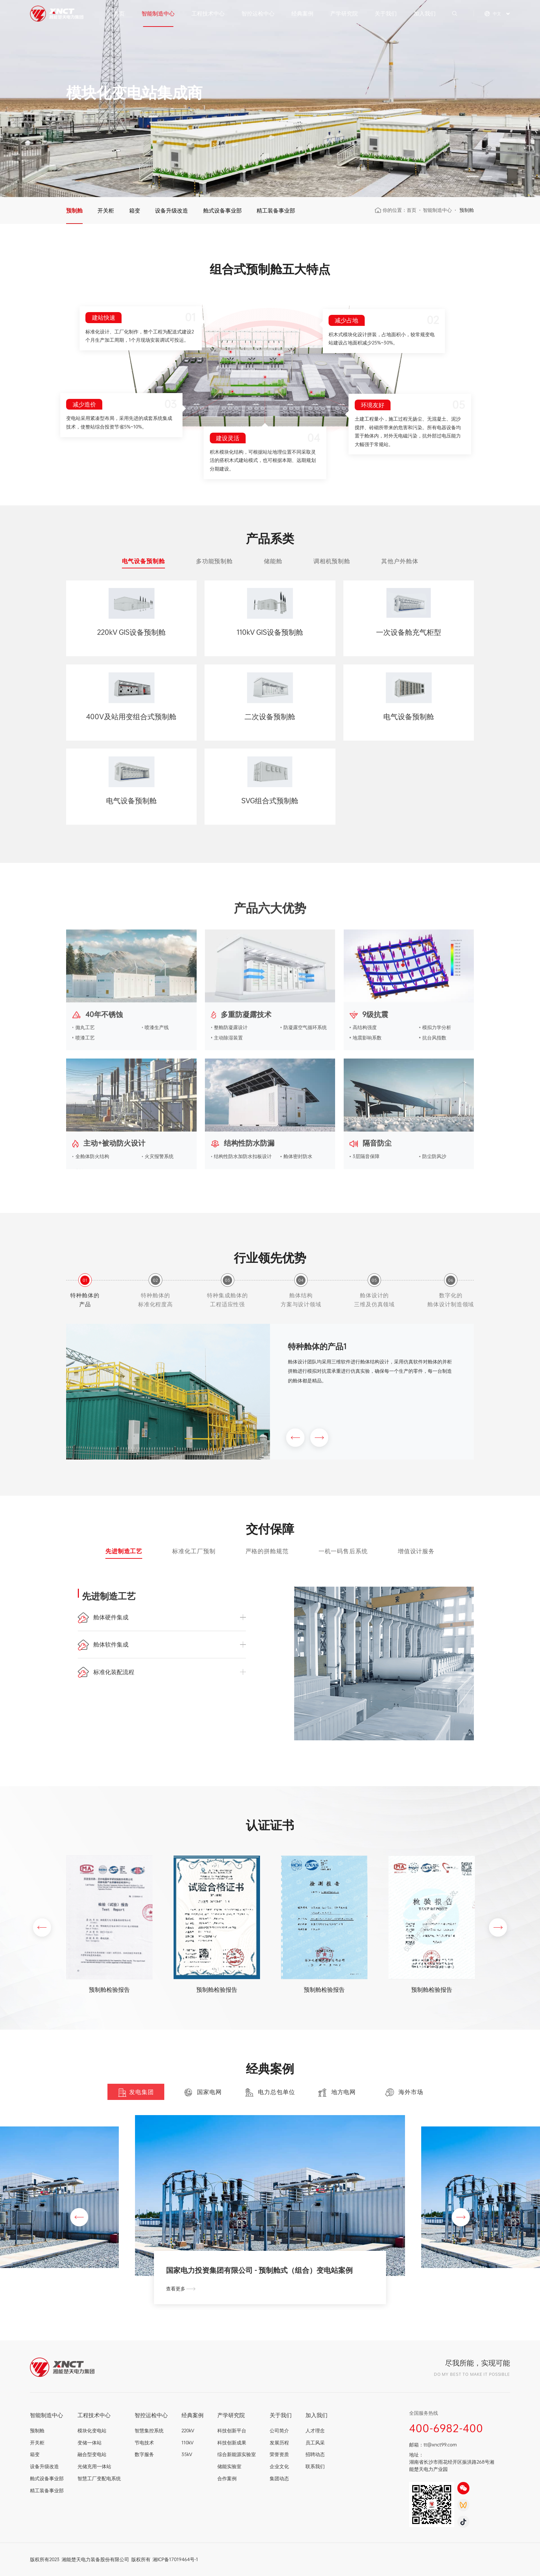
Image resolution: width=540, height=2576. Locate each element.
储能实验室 (229, 2466)
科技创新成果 (231, 2442)
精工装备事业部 (276, 210)
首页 (119, 13)
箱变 (134, 210)
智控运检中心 (257, 13)
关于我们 (386, 13)
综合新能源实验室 (236, 2454)
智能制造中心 (158, 13)
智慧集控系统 (149, 2430)
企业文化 (279, 2466)
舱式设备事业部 (222, 210)
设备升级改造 (171, 210)
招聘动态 (315, 2454)
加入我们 (425, 13)
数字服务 (144, 2454)
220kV (187, 2430)
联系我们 (315, 2466)
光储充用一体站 (94, 2466)
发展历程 (279, 2442)
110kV (187, 2442)
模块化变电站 (91, 2430)
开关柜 (105, 210)
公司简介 (279, 2430)
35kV (186, 2454)
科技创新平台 (231, 2430)
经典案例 (302, 13)
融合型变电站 (91, 2454)
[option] (270, 98)
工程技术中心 (208, 13)
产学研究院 (344, 13)
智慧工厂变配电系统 (99, 2478)
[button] (295, 1438)
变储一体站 (89, 2442)
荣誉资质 (279, 2454)
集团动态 (279, 2478)
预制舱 (74, 210)
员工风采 (315, 2442)
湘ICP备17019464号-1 (175, 2559)
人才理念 (315, 2430)
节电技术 (144, 2442)
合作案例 (227, 2478)
